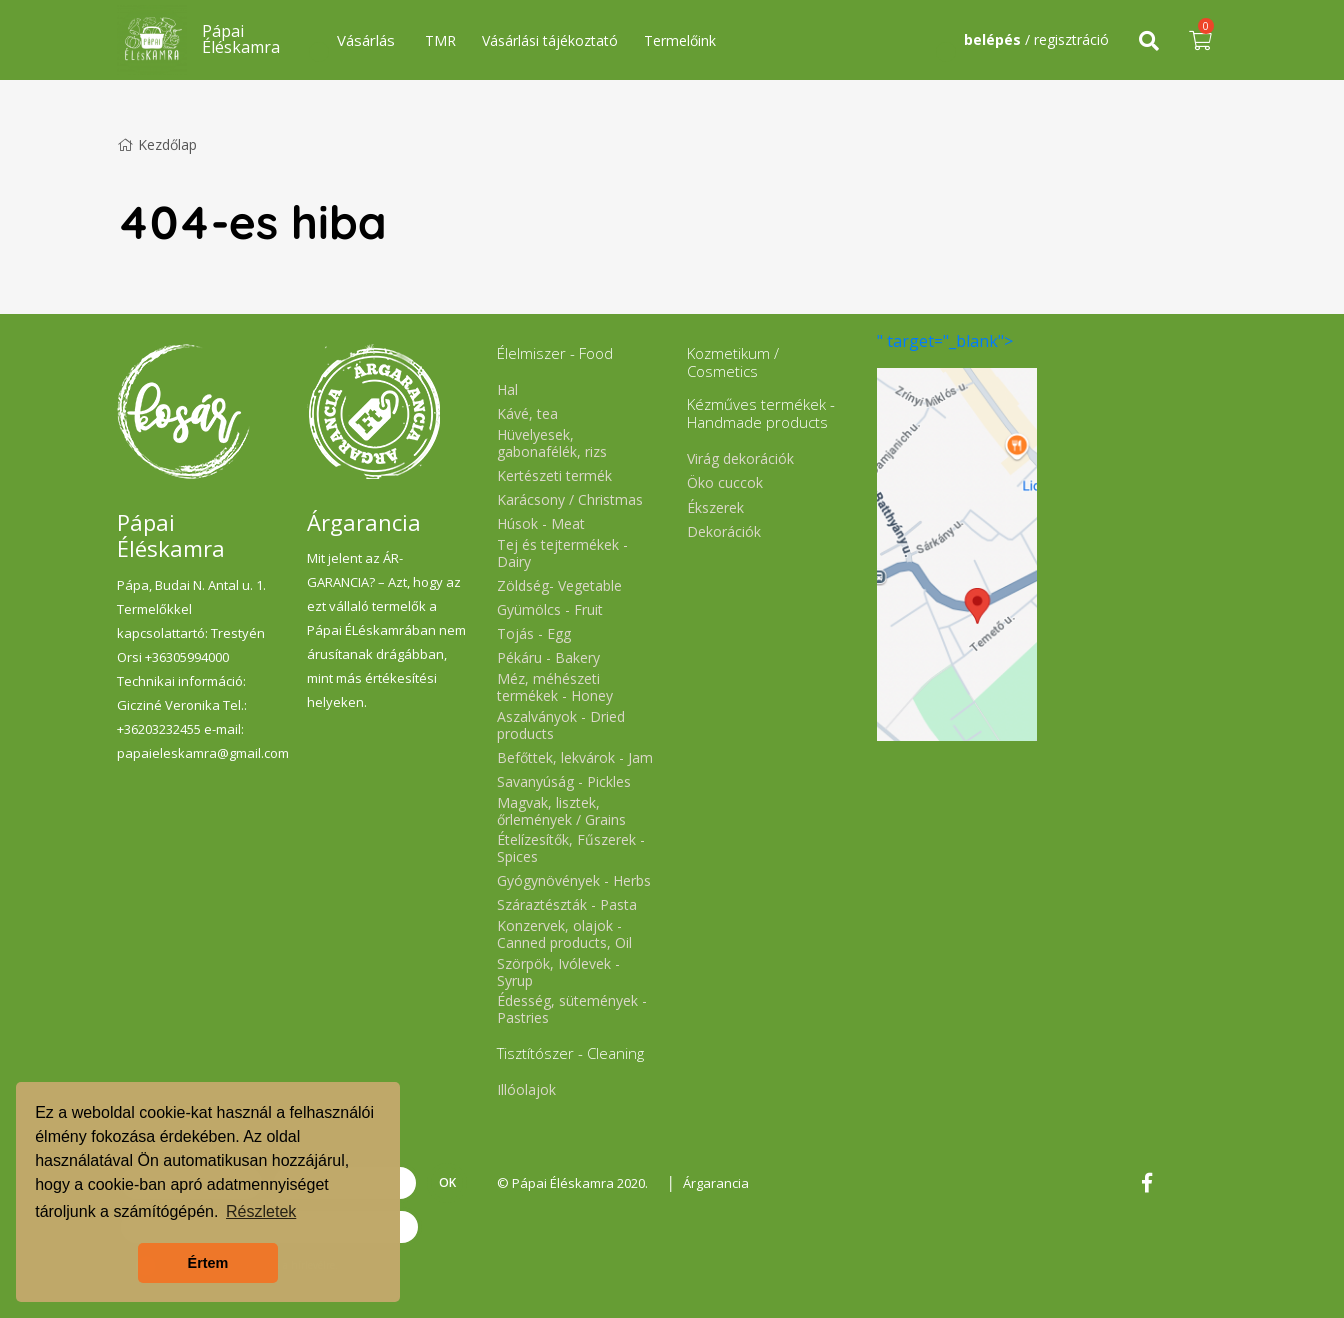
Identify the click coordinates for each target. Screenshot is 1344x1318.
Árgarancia (716, 1183)
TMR (440, 40)
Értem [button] (208, 1263)
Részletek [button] (261, 1211)
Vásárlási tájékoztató (550, 40)
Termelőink (680, 40)
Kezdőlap (157, 144)
